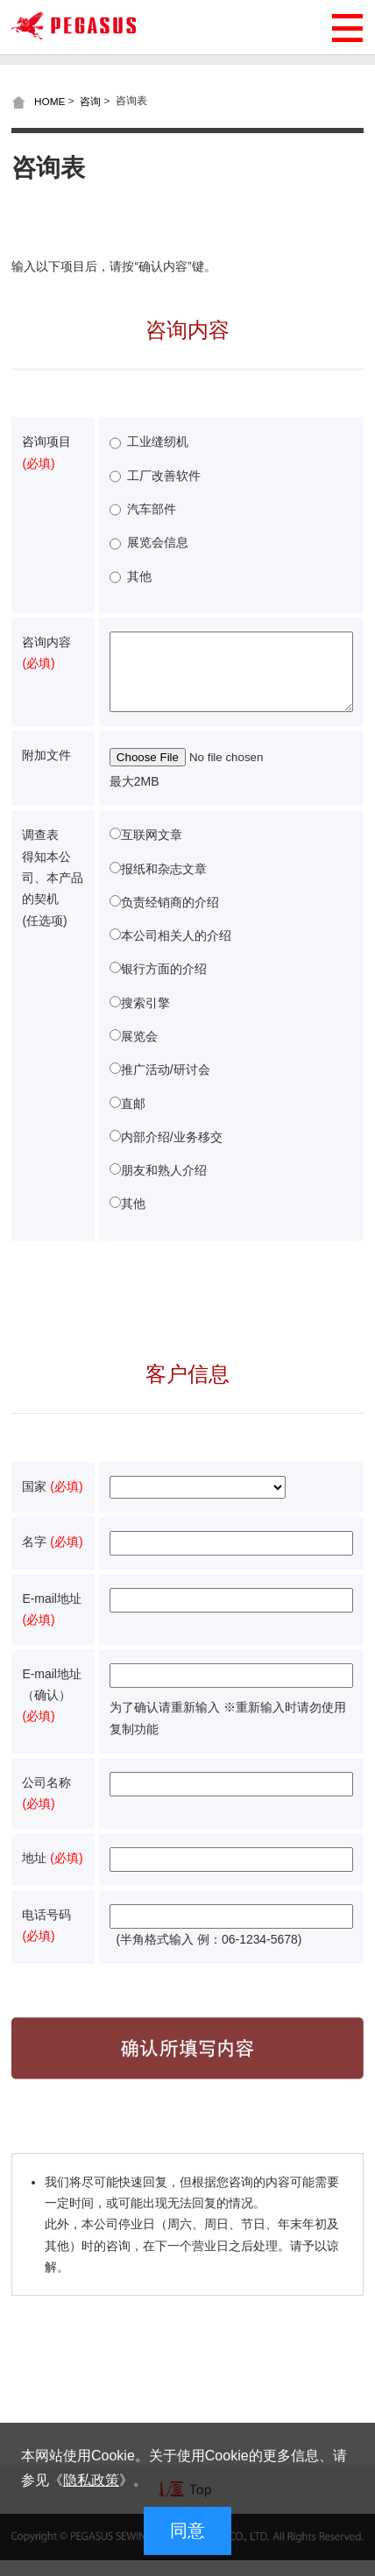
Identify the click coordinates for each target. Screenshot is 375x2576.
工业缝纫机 (157, 441)
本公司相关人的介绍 (176, 951)
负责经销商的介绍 (170, 918)
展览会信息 (157, 542)
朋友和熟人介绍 (164, 1186)
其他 (139, 576)
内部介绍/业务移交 (172, 1153)
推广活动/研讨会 (165, 1085)
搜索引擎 (145, 1019)
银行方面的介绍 (164, 984)
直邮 (133, 1119)
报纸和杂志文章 (164, 885)
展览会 (139, 1052)
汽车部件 (151, 509)
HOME (50, 101)
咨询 (90, 101)
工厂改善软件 (164, 476)
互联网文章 (151, 850)
